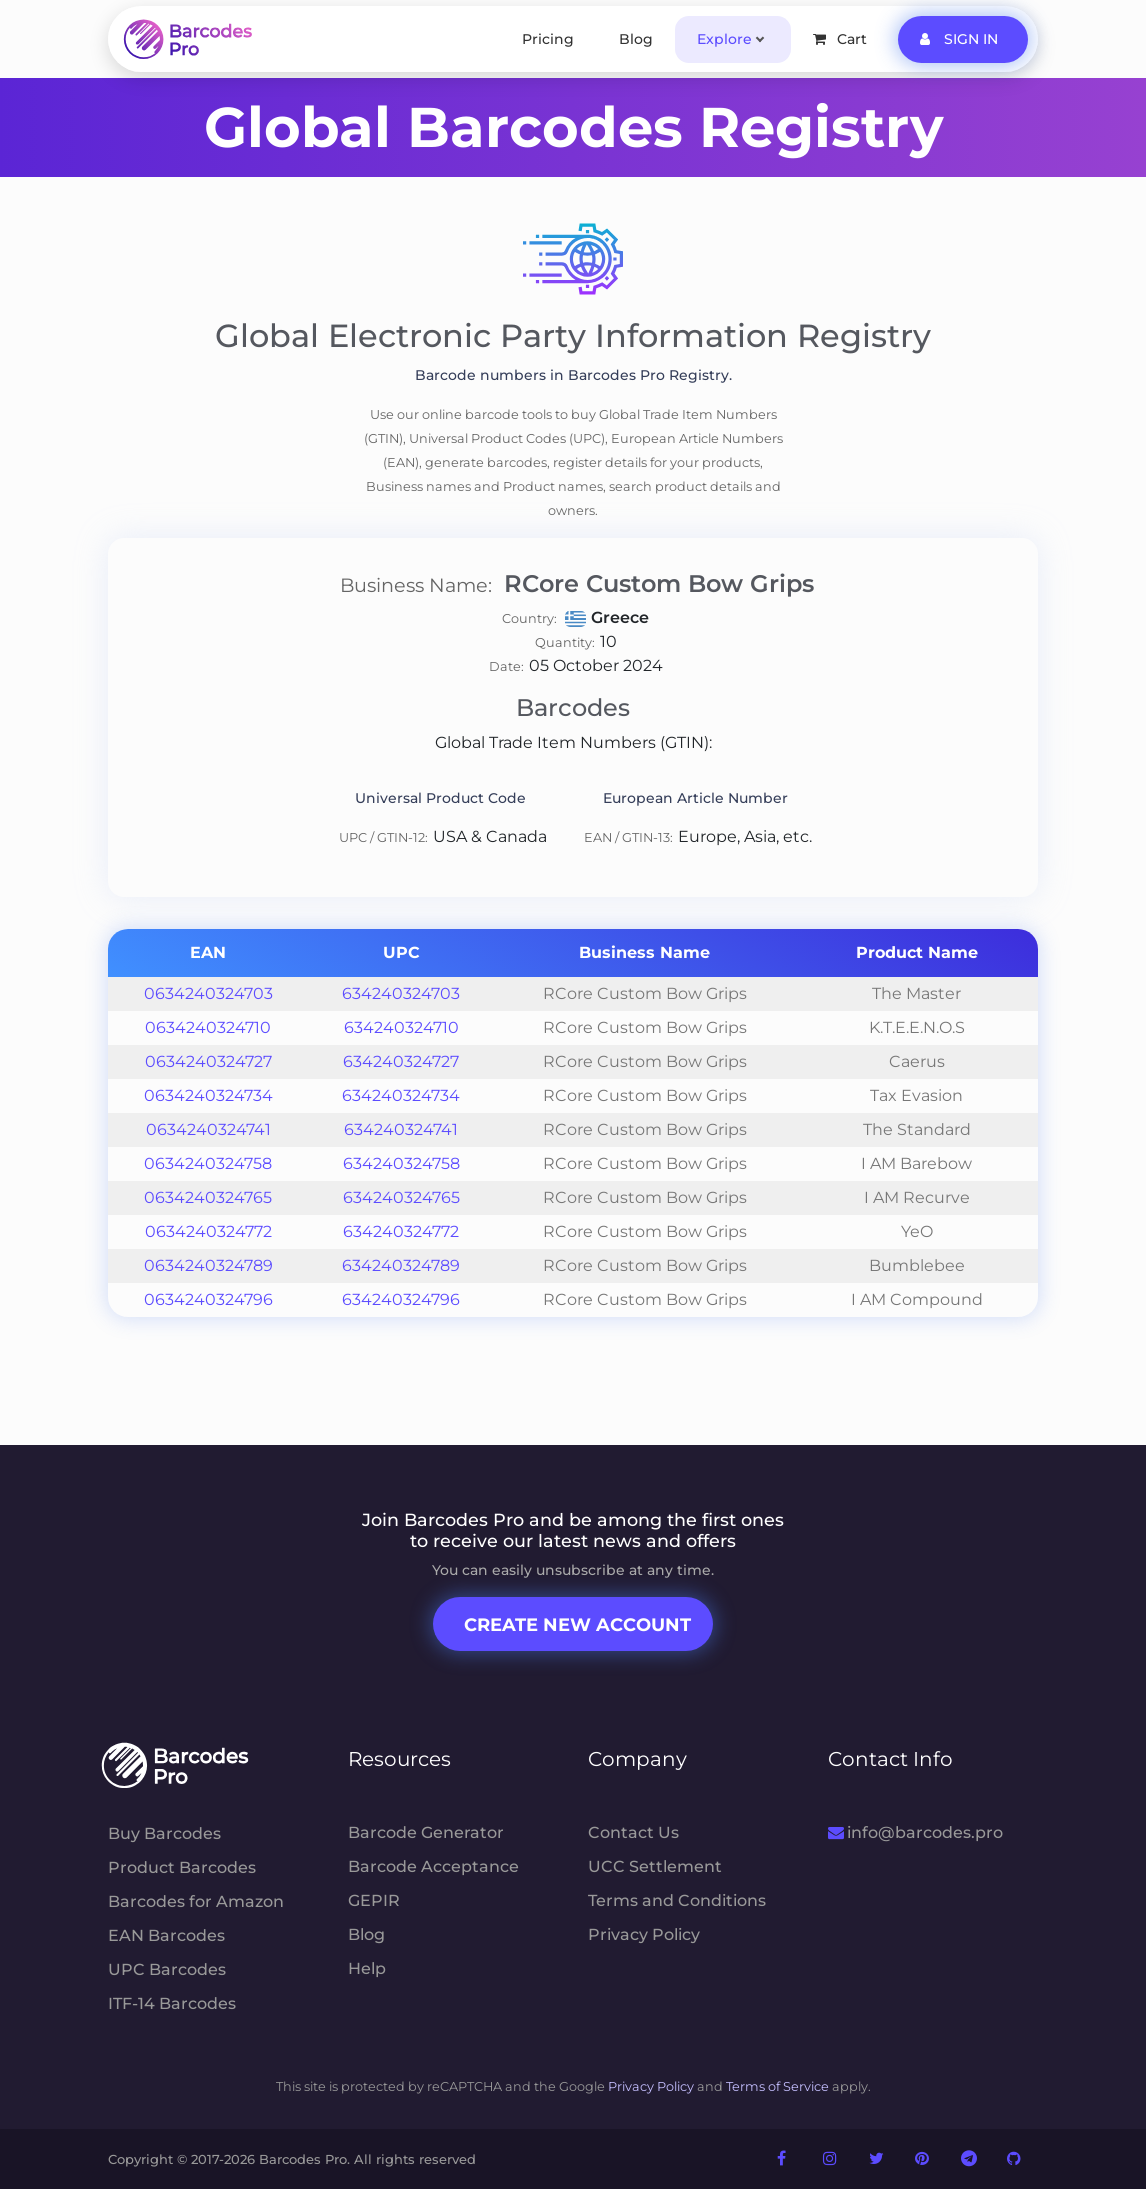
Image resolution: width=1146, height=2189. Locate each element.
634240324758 (401, 1163)
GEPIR (374, 1900)
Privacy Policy (644, 1934)
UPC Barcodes (167, 1969)
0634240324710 (208, 1027)
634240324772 (401, 1231)
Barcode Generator (426, 1832)
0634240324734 (208, 1095)
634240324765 (401, 1197)
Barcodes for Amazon (196, 1901)
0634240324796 (208, 1299)
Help (367, 1968)
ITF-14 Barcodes (172, 2003)
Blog (636, 39)
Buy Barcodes (164, 1833)
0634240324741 (208, 1129)
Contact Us (633, 1832)
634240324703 (401, 993)
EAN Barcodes (166, 1935)
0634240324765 (208, 1197)
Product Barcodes (182, 1867)
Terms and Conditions (677, 1900)
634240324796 (401, 1299)
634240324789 (401, 1265)
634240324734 (401, 1095)
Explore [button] (724, 39)
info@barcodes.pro (915, 1832)
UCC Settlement (655, 1866)
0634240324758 (208, 1163)
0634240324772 (208, 1231)
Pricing (548, 39)
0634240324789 (208, 1265)
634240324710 (401, 1027)
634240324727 (401, 1061)
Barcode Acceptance (433, 1866)
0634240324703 (208, 993)
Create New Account (577, 1625)
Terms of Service (777, 2086)
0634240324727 (208, 1061)
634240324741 (401, 1129)
